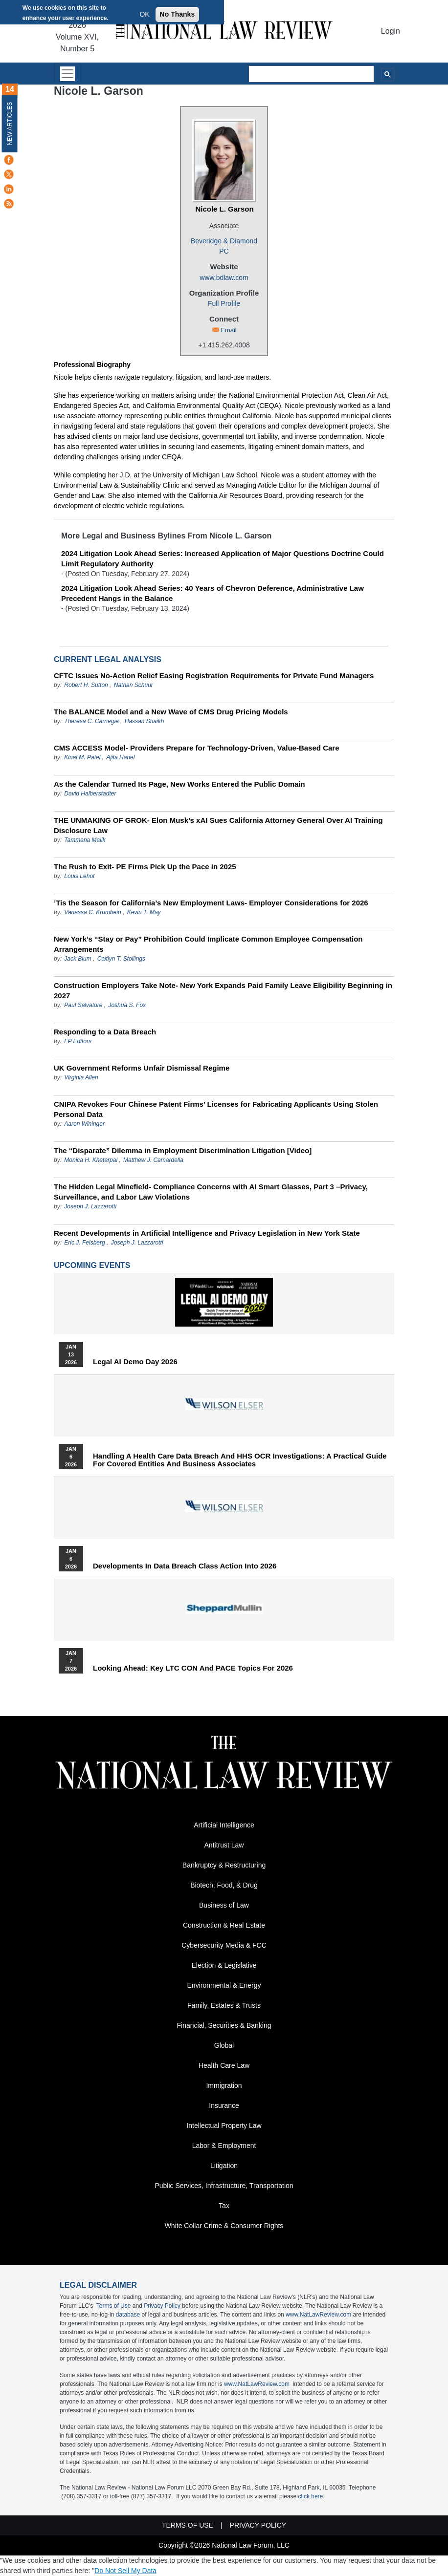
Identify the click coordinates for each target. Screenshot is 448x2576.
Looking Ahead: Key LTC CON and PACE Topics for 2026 (193, 1668)
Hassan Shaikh (144, 721)
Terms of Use (113, 2305)
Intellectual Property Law (223, 2125)
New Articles (9, 123)
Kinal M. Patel (82, 757)
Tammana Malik (84, 840)
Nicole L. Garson (224, 209)
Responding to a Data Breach (105, 1032)
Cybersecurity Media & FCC (224, 1945)
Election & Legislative (223, 1965)
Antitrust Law (224, 1845)
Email (229, 330)
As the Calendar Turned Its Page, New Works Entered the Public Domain (179, 784)
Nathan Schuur (133, 685)
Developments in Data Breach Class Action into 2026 (184, 1566)
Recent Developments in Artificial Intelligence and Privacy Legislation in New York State (207, 1233)
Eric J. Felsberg (84, 1242)
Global (224, 2045)
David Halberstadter (90, 793)
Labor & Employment (224, 2145)
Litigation (224, 2165)
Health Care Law (224, 2065)
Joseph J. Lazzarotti (90, 1206)
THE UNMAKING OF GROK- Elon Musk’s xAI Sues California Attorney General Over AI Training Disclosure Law (218, 825)
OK (144, 14)
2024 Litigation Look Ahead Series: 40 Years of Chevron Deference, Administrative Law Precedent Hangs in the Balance (212, 593)
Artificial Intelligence (224, 1825)
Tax (224, 2206)
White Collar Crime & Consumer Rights (224, 2226)
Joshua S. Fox (127, 1005)
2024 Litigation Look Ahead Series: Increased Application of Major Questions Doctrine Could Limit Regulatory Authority (222, 558)
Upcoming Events (92, 1265)
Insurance (224, 2105)
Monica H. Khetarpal (90, 1160)
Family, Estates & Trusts (224, 2005)
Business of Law (224, 1905)
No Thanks (177, 14)
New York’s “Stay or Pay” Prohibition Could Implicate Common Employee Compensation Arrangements (208, 944)
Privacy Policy (162, 2305)
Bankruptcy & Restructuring (224, 1865)
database (128, 2314)
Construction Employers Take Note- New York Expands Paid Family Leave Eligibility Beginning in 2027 (223, 990)
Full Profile (224, 303)
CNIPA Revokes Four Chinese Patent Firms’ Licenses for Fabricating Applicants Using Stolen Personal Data (216, 1109)
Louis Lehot (79, 876)
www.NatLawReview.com (318, 2314)
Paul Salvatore (83, 1005)
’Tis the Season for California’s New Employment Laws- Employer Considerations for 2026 (211, 903)
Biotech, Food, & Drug (224, 1885)
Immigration (224, 2085)
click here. (311, 2496)
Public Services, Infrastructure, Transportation (224, 2186)
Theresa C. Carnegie (91, 721)
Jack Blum (77, 958)
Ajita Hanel (120, 757)
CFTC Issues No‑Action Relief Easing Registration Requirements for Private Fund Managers (214, 675)
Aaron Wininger (84, 1123)
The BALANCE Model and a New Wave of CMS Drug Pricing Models (171, 712)
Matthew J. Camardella (153, 1160)
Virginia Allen (81, 1077)
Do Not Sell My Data (125, 2571)
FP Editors (77, 1041)
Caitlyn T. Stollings (121, 958)
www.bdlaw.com (224, 277)
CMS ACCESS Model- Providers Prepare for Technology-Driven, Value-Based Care (196, 748)
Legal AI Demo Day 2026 (135, 1362)
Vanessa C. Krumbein (92, 912)
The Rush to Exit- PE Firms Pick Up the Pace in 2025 (145, 866)
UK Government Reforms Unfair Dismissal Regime (141, 1068)
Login (390, 31)
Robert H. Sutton (86, 685)
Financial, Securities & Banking (224, 2025)
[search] (311, 74)
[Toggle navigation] (67, 74)
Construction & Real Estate (224, 1925)
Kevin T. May (144, 912)
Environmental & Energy (224, 1985)
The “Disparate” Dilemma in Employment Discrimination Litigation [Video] (183, 1150)
